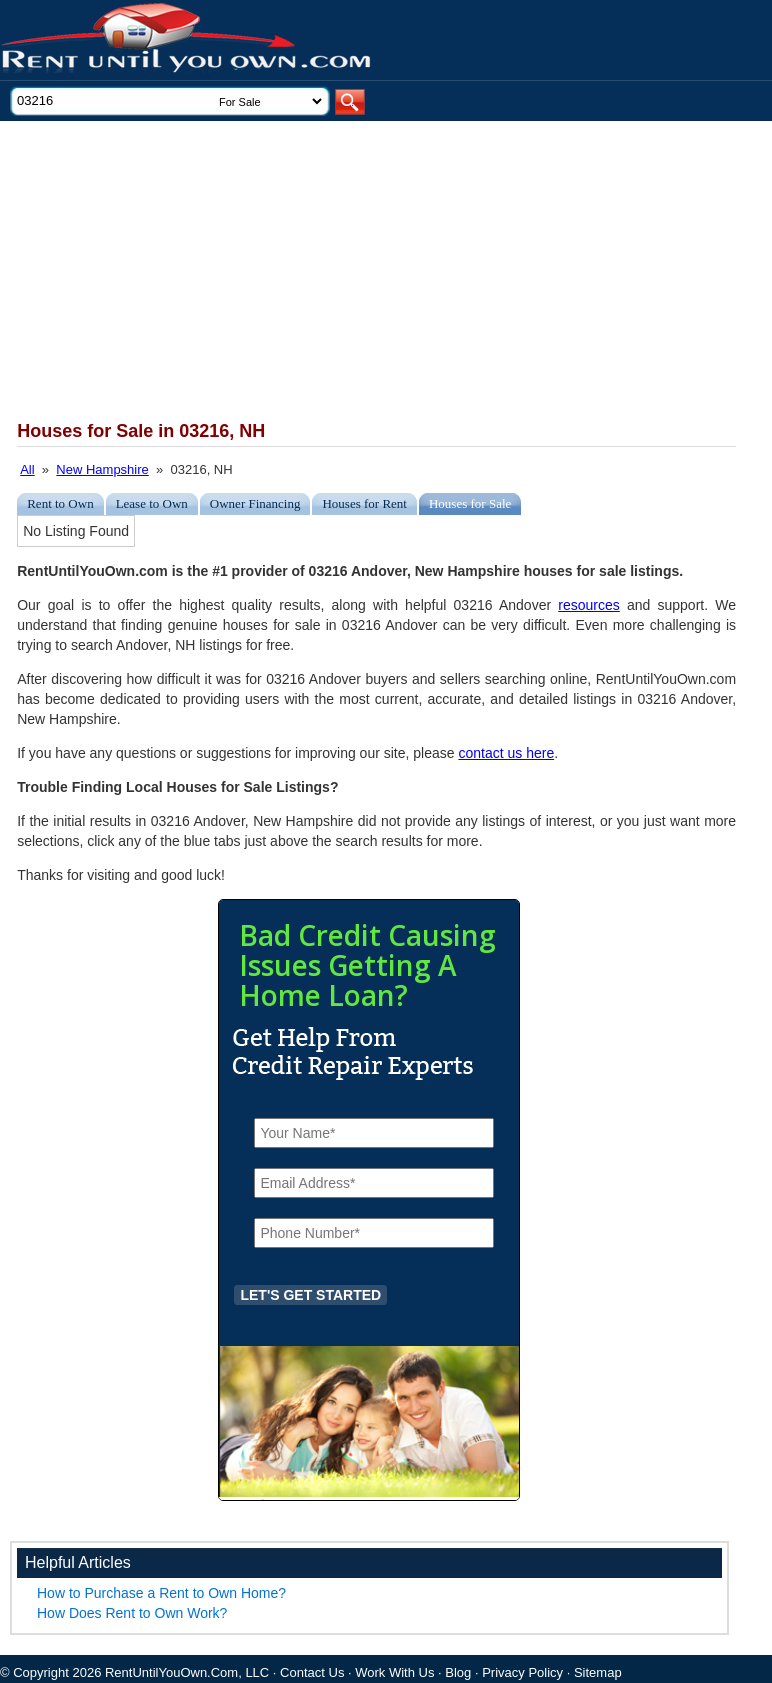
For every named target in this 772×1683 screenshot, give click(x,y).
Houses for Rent (364, 503)
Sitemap (598, 1672)
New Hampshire (102, 469)
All (27, 469)
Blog (458, 1672)
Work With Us (394, 1672)
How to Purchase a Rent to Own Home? (161, 1593)
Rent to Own (60, 503)
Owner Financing (255, 503)
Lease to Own (152, 503)
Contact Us (312, 1672)
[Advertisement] (362, 271)
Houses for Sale (470, 503)
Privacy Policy (522, 1672)
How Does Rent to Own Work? (132, 1613)
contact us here (506, 753)
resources (588, 605)
